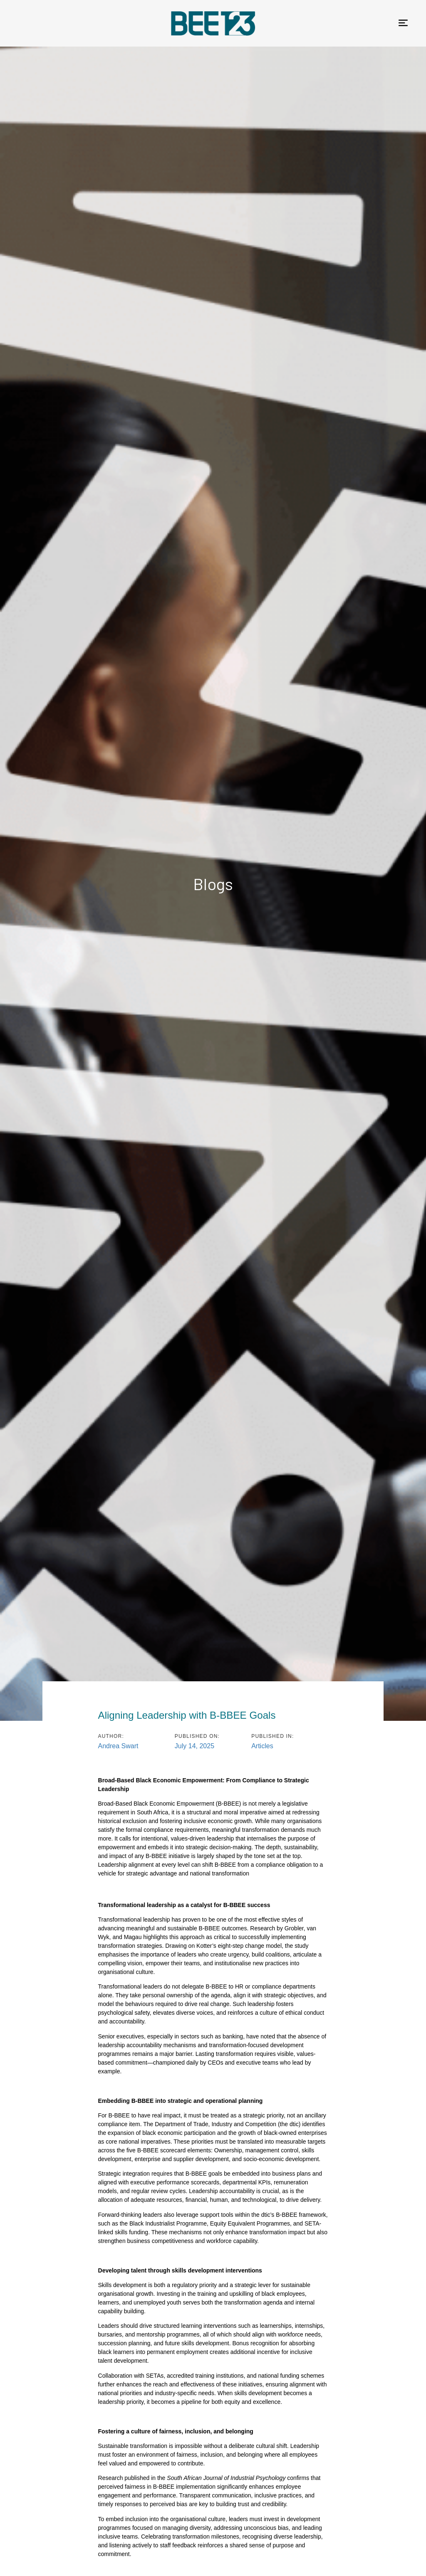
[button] (403, 23)
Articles (262, 1745)
